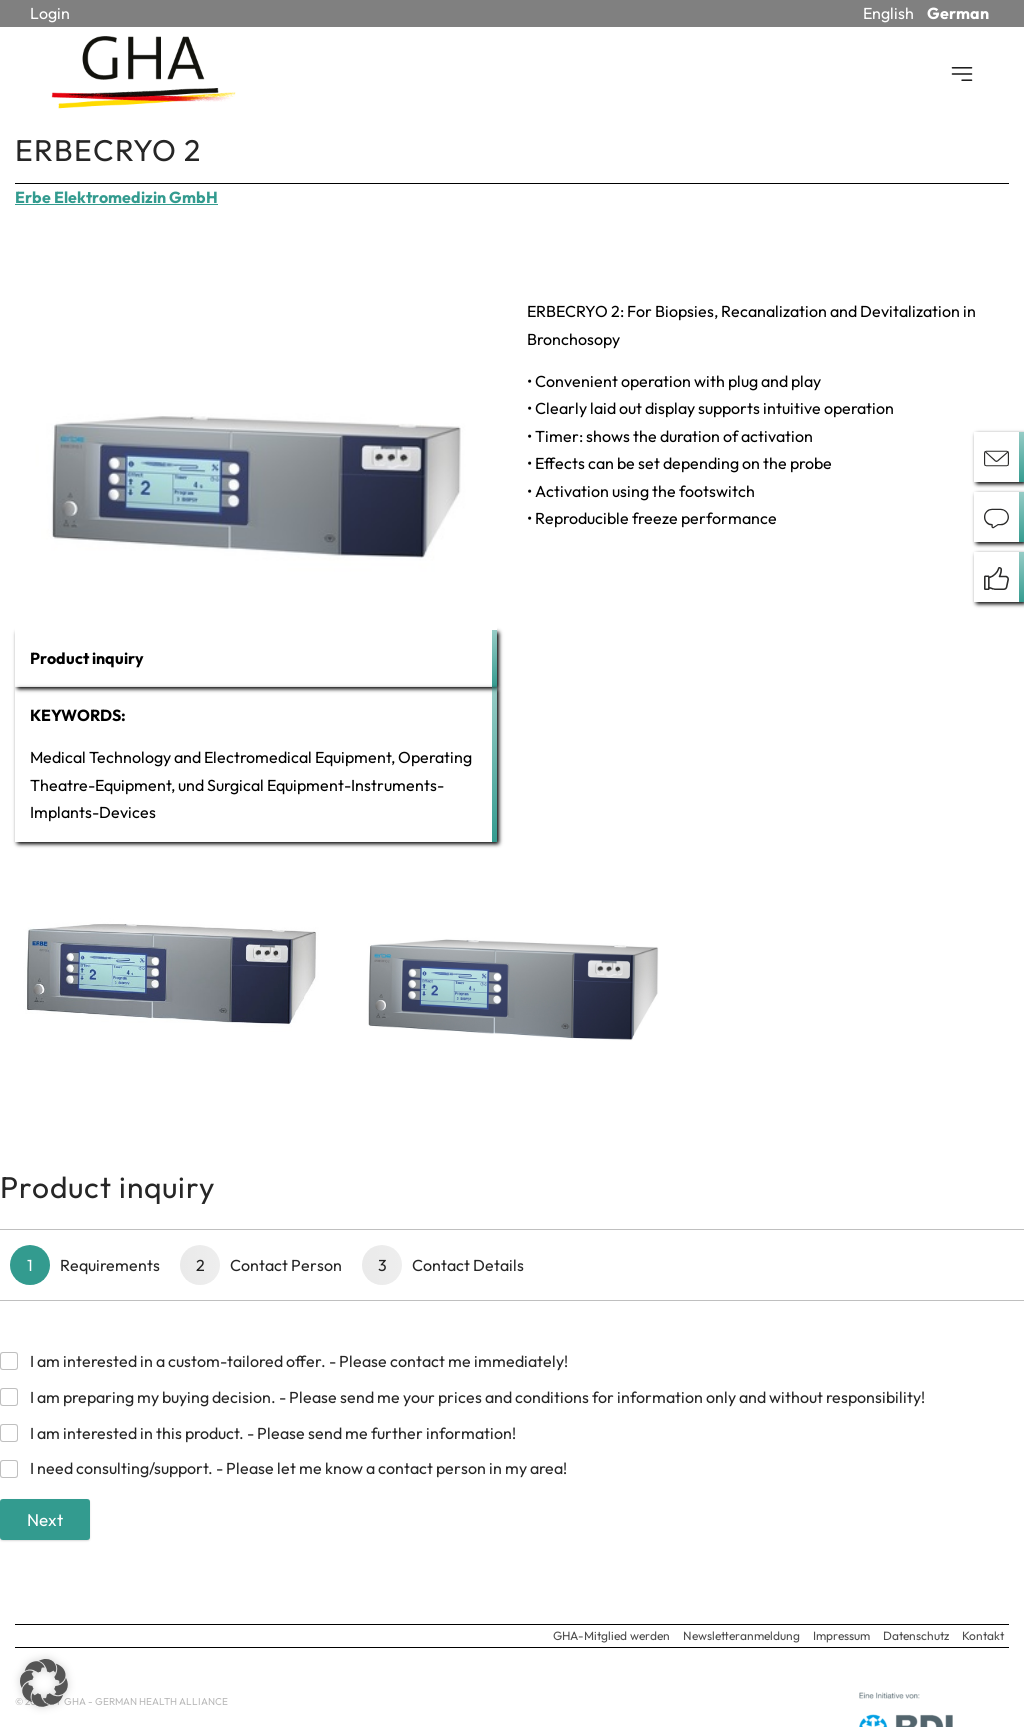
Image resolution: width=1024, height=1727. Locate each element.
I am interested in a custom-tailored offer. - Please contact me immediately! (299, 1361)
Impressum (841, 1635)
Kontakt (983, 1635)
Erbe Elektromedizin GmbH (116, 197)
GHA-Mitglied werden (611, 1635)
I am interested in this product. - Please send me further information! (273, 1433)
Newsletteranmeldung (741, 1635)
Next (45, 1519)
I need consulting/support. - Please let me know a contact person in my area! (298, 1468)
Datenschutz (916, 1635)
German (958, 13)
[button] (44, 1683)
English (888, 13)
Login (50, 13)
